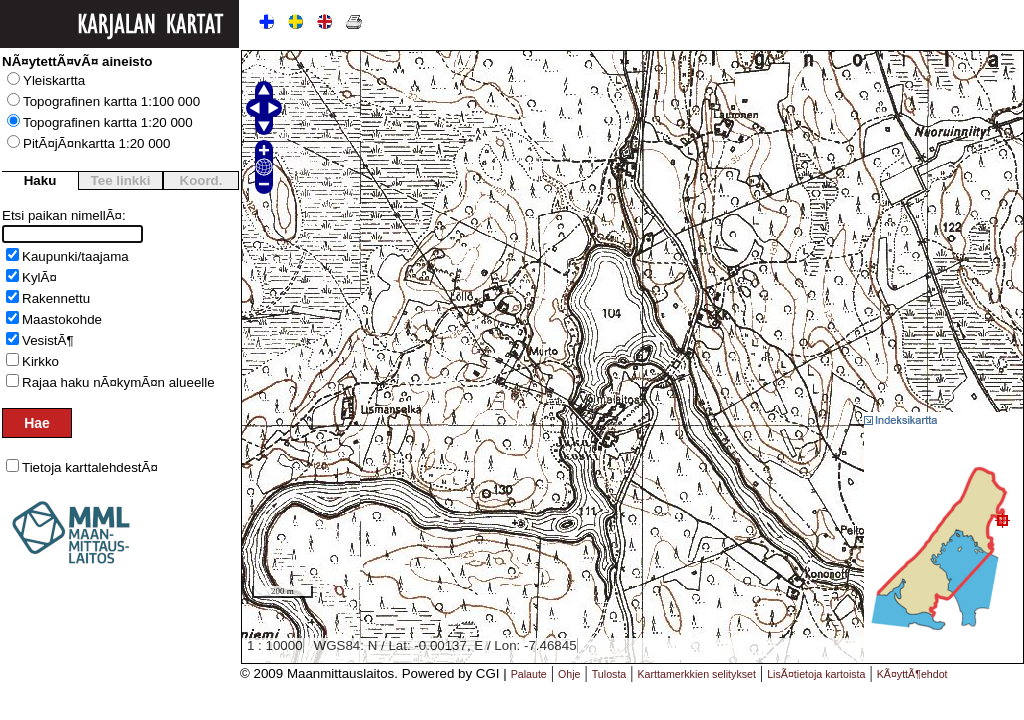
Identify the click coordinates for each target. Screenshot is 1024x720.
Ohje (569, 674)
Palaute (529, 674)
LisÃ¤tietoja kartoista (816, 674)
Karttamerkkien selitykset (697, 674)
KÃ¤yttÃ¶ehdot (912, 674)
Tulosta (609, 674)
